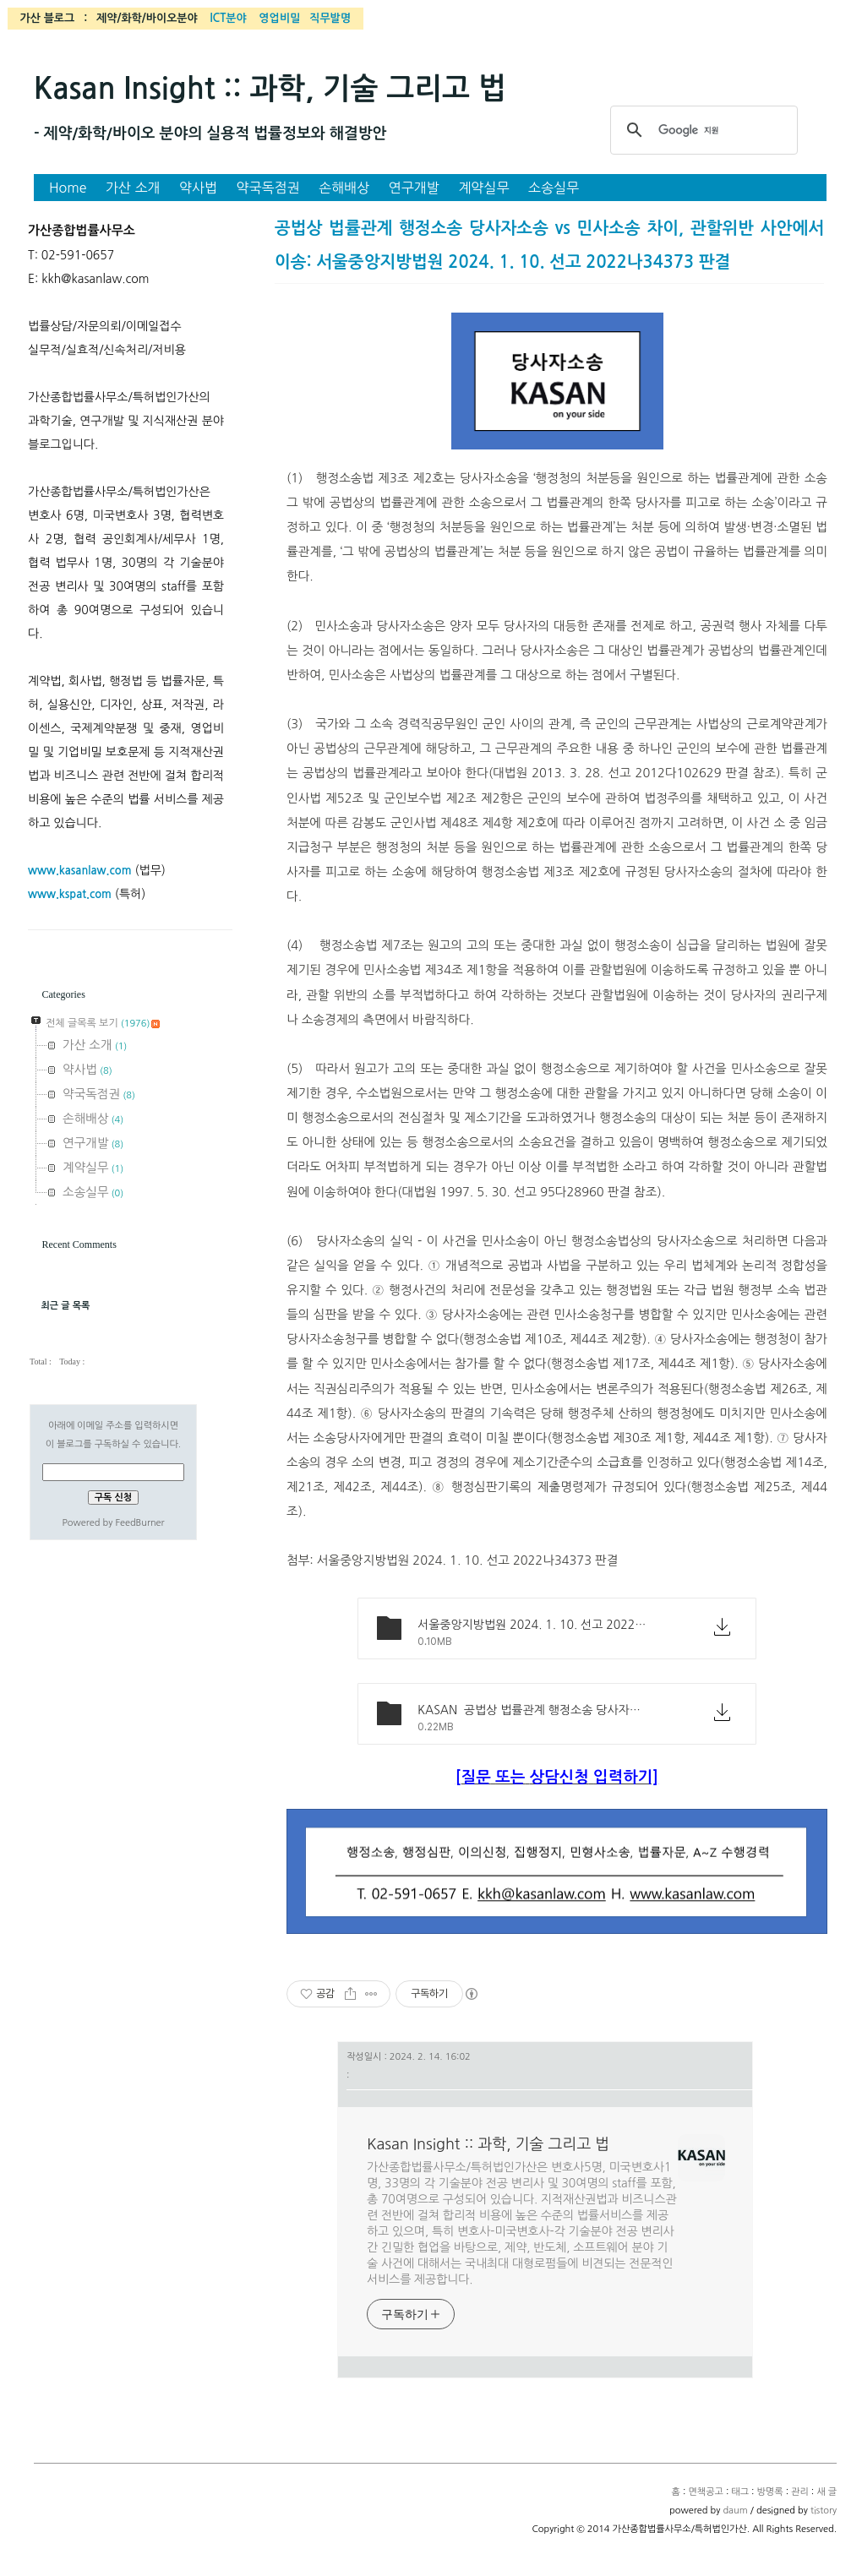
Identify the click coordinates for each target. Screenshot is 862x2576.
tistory (823, 2510)
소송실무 (553, 187)
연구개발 (414, 187)
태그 (740, 2492)
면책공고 (705, 2492)
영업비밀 (279, 18)
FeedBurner (139, 1523)
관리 (800, 2492)
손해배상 (344, 187)
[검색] (701, 130)
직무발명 (330, 18)
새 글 (826, 2492)
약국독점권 (268, 187)
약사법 (198, 187)
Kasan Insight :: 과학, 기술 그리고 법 (270, 88)
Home (68, 187)
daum (735, 2510)
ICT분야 (228, 18)
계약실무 (483, 187)
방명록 (770, 2492)
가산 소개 (133, 187)
